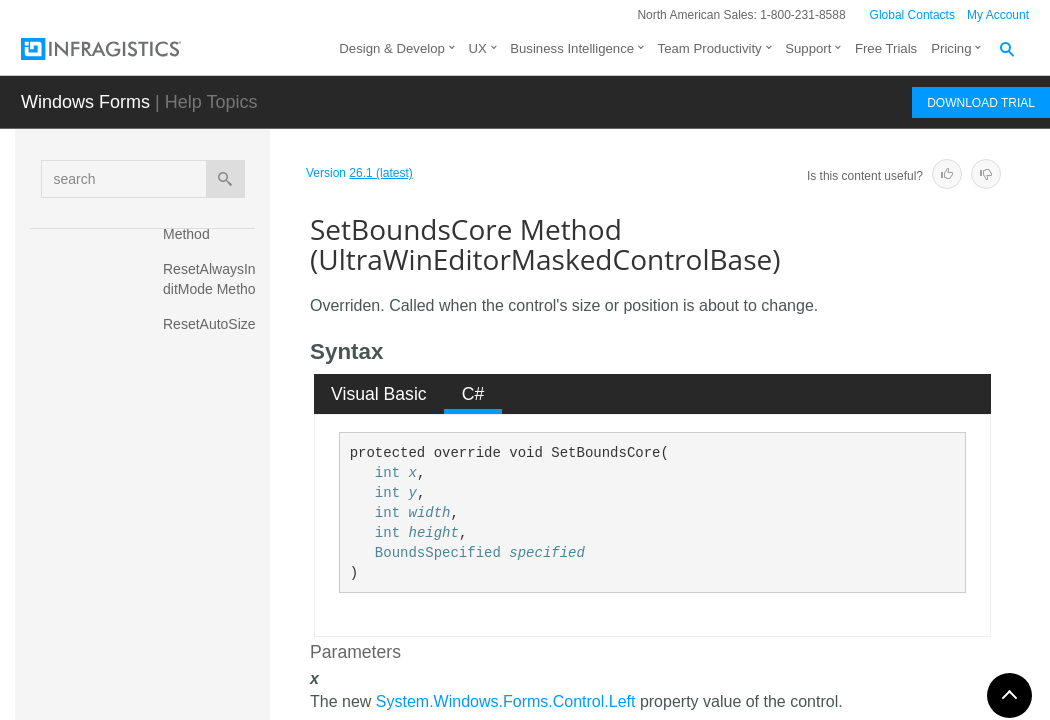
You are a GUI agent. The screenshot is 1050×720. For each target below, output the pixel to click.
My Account (998, 15)
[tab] (379, 394)
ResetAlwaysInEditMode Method (214, 279)
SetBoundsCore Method (212, 499)
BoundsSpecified (438, 553)
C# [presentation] (473, 394)
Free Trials (886, 48)
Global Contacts (912, 15)
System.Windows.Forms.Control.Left (506, 701)
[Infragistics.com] (121, 49)
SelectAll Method (192, 444)
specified (547, 553)
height (433, 533)
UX (477, 48)
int (387, 473)
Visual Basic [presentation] (379, 394)
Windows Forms (85, 102)
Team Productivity (710, 48)
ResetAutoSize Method (211, 334)
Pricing (951, 48)
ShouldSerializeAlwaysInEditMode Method (213, 564)
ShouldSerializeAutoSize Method (211, 639)
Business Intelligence (572, 48)
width (429, 513)
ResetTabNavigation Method (214, 389)
